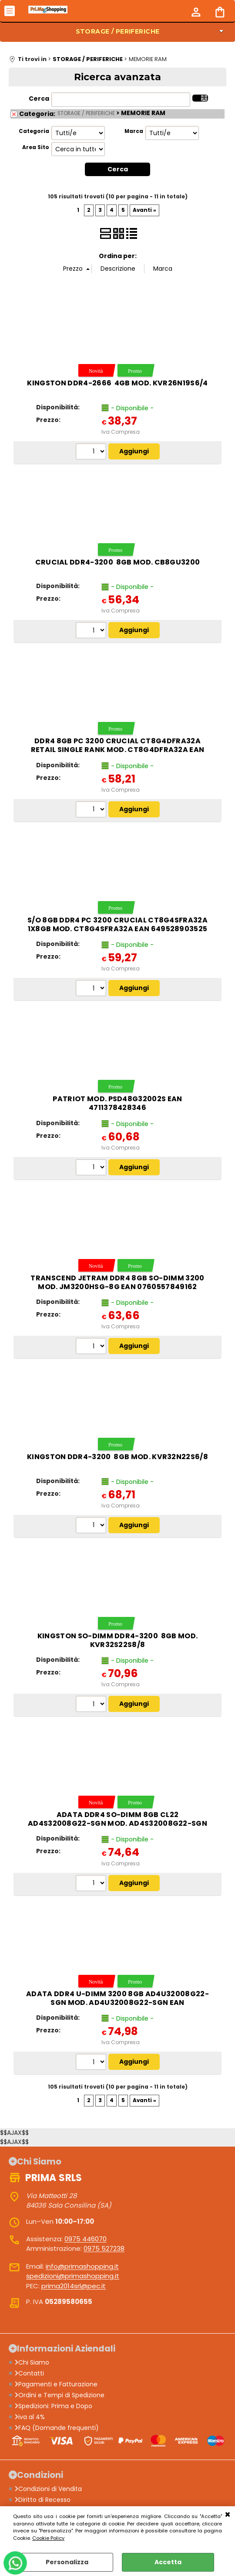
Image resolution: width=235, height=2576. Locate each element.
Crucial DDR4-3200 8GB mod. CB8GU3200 (117, 562)
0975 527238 (104, 2248)
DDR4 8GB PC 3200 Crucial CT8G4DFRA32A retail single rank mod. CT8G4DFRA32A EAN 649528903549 (118, 749)
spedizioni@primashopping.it (72, 2275)
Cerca (39, 98)
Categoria (34, 131)
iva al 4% (29, 2417)
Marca (133, 131)
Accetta (167, 2562)
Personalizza (67, 2562)
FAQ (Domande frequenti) (56, 2427)
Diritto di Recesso (42, 2499)
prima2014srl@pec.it (73, 2285)
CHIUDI (228, 2515)
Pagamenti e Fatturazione (55, 2384)
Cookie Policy (48, 2538)
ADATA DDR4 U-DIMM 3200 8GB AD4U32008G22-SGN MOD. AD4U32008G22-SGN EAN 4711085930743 (117, 2002)
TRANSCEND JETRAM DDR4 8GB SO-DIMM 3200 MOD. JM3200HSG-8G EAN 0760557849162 (117, 1282)
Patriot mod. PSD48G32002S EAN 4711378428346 (117, 1103)
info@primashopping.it (82, 2266)
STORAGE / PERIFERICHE (118, 31)
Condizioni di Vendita (48, 2488)
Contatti (29, 2373)
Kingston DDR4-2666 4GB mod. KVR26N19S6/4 (117, 383)
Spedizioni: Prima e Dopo (53, 2406)
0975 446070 (85, 2238)
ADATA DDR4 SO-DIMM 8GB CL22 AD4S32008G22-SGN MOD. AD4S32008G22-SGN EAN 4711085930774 (117, 1823)
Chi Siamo (31, 2362)
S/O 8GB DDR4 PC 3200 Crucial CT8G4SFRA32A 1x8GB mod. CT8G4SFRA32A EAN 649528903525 (117, 924)
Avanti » (144, 210)
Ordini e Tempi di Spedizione (59, 2395)
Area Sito (35, 147)
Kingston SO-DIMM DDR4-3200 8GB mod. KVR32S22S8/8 (117, 1640)
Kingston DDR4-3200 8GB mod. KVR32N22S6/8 (117, 1457)
